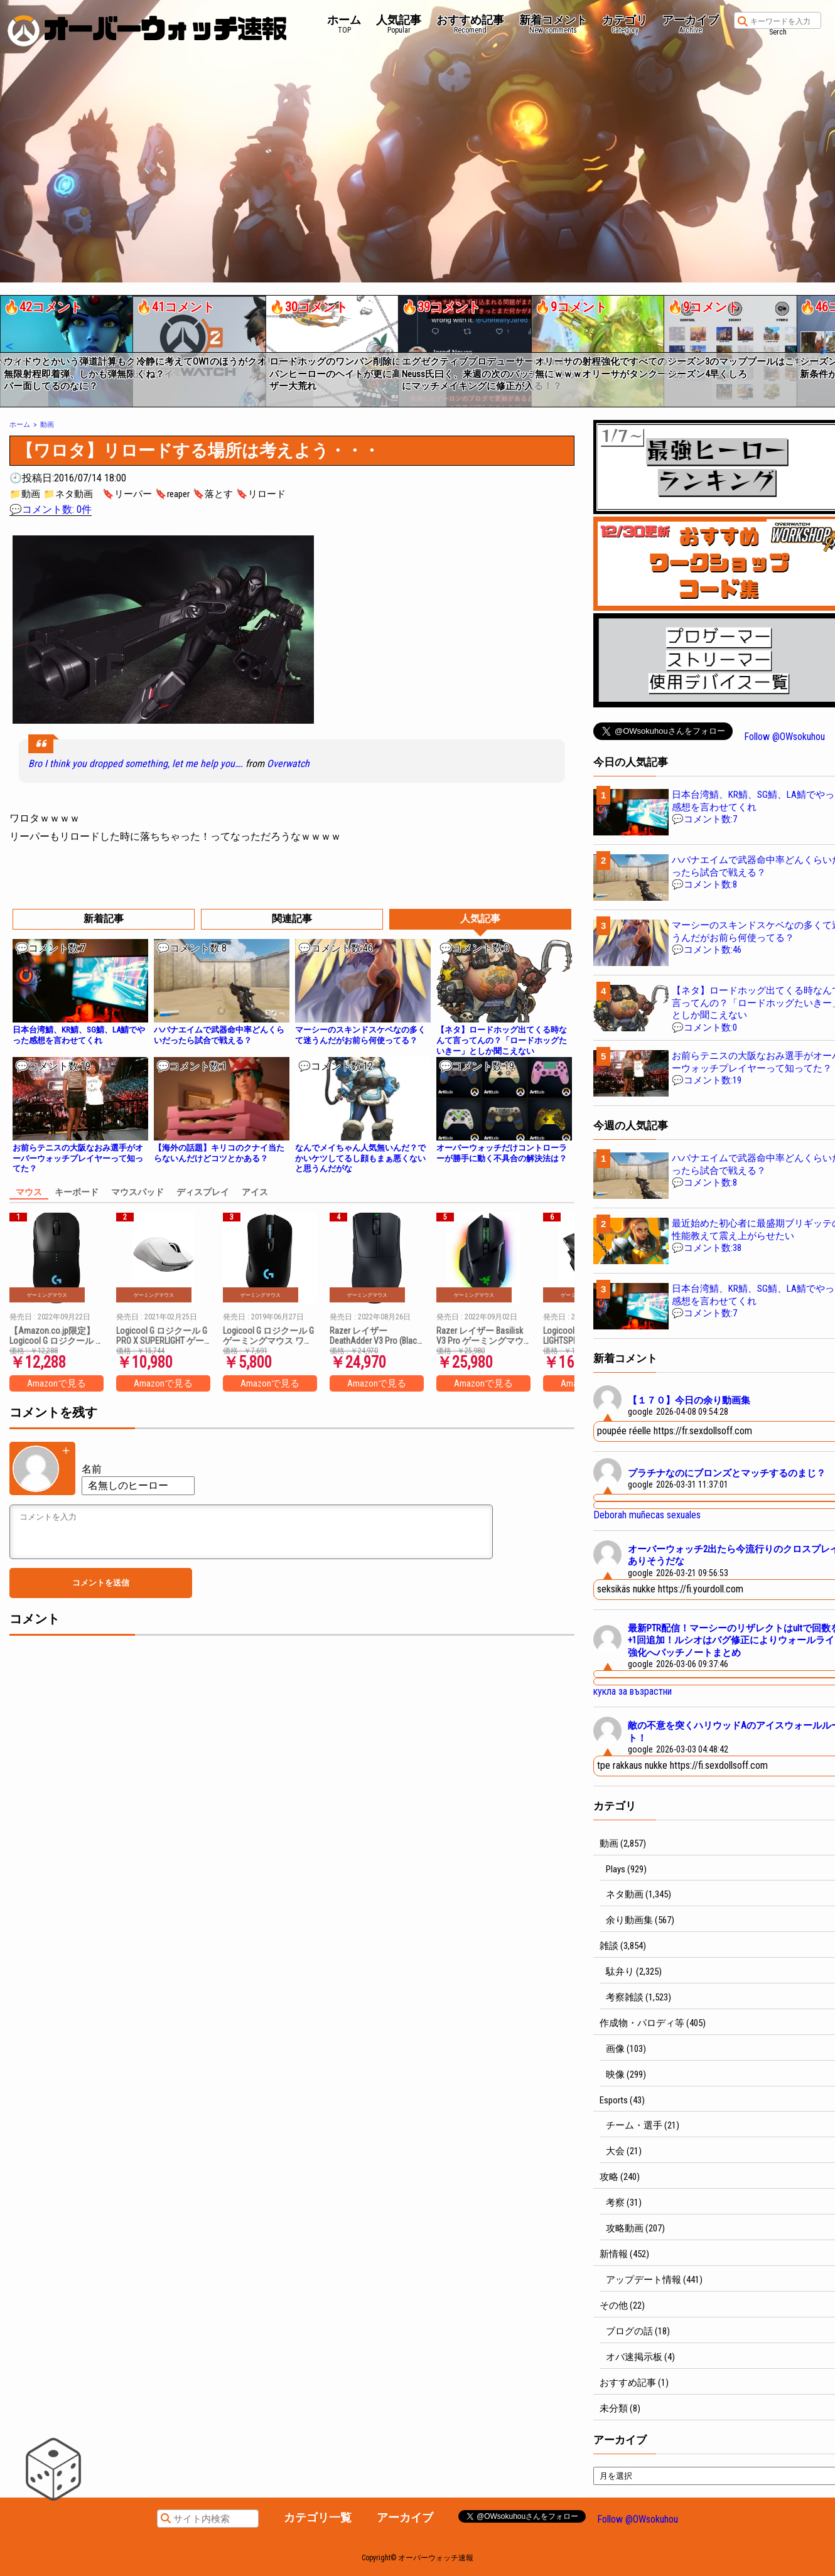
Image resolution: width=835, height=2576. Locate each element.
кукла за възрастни (632, 1691)
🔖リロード (261, 494)
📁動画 (24, 494)
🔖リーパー (127, 494)
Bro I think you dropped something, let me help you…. (135, 764)
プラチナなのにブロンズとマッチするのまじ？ (727, 1473)
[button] (8, 346)
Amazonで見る (56, 1383)
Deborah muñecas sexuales (647, 1515)
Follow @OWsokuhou (784, 737)
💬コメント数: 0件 (50, 509)
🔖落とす (213, 494)
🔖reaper (172, 494)
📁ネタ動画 (68, 494)
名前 (92, 1469)
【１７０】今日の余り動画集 (689, 1400)
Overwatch (288, 764)
